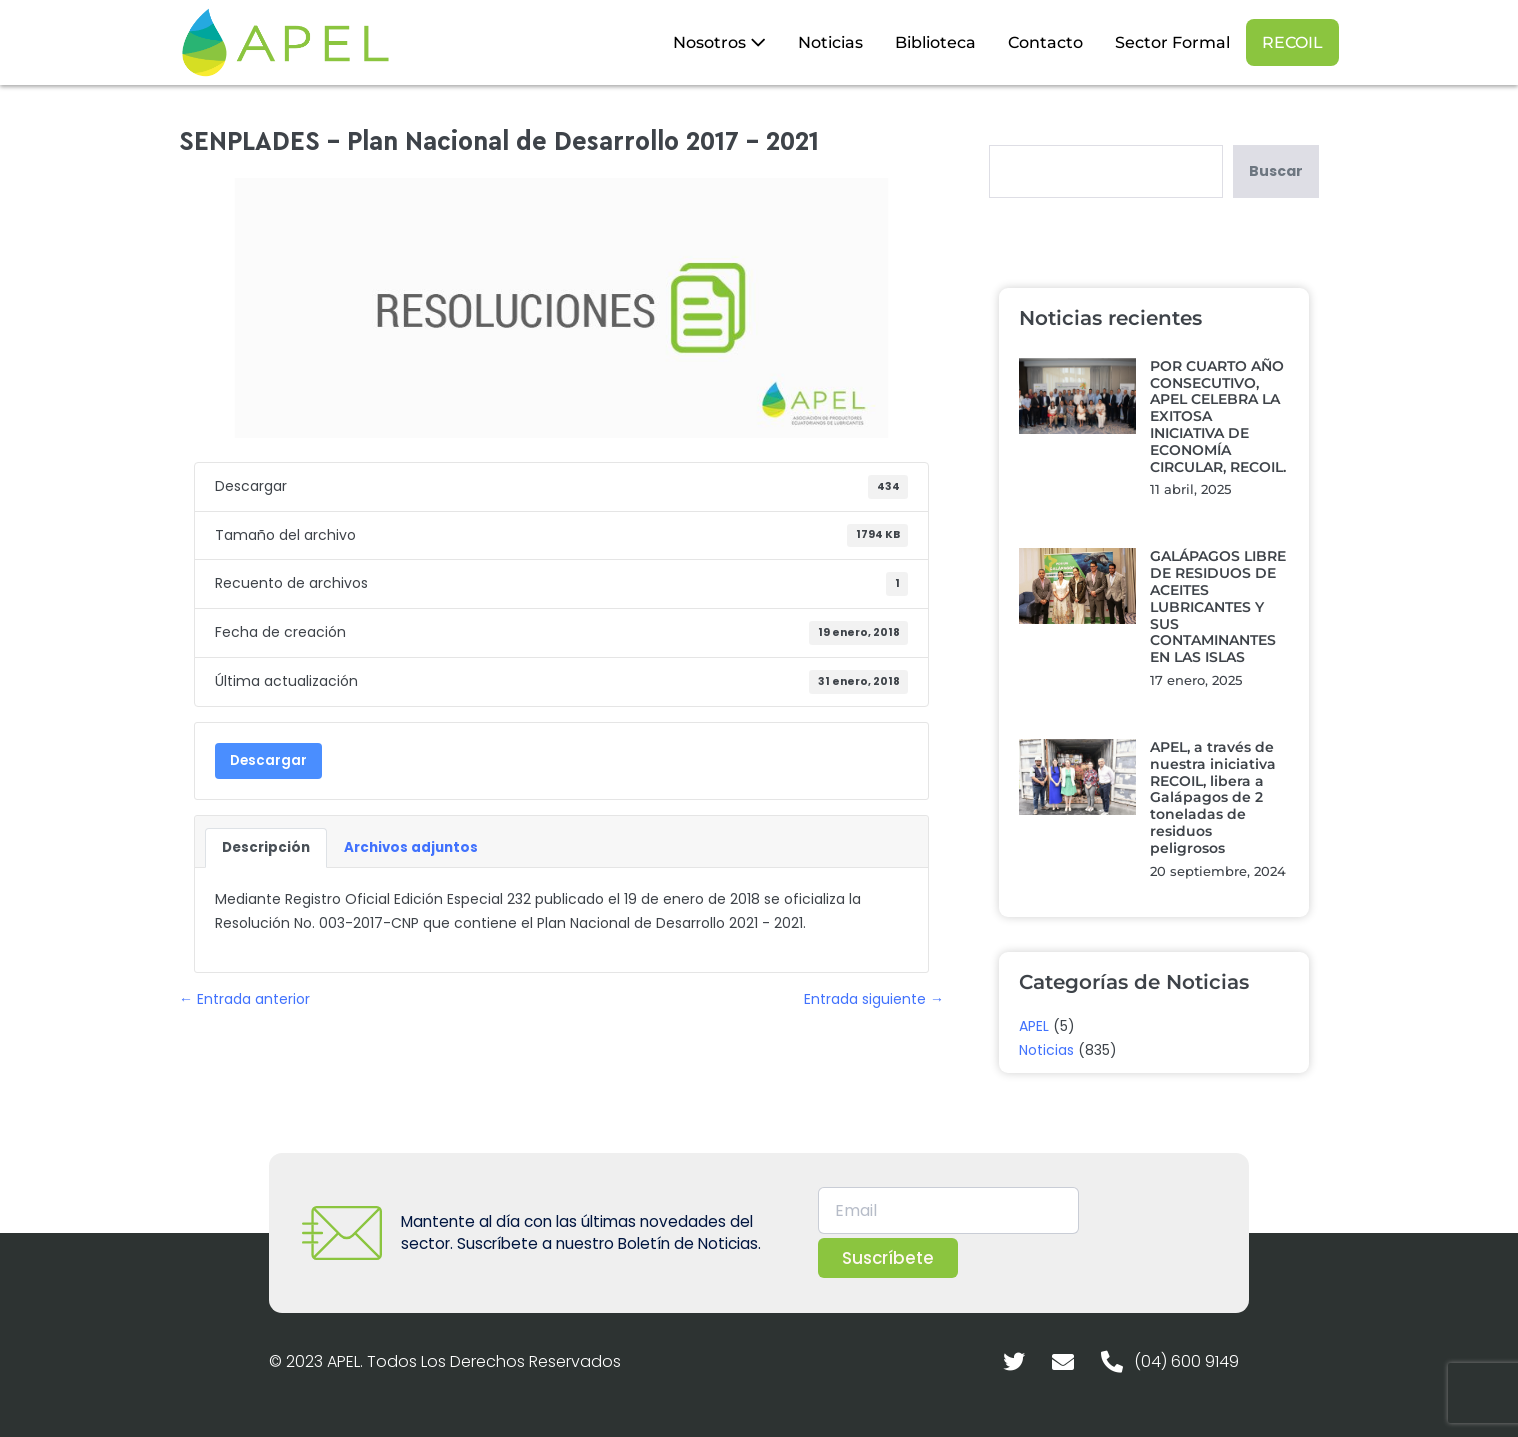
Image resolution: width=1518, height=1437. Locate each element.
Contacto (1045, 42)
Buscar (1276, 171)
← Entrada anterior (244, 999)
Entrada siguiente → (874, 999)
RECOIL (1292, 42)
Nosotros (719, 42)
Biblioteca (935, 42)
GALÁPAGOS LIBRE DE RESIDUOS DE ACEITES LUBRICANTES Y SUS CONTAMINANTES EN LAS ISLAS (1218, 606)
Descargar (268, 760)
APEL (1034, 1026)
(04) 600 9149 (1186, 1361)
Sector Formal (1172, 42)
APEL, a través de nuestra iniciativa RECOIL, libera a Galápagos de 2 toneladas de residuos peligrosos (1213, 797)
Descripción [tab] (266, 847)
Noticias (830, 42)
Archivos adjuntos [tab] (411, 847)
